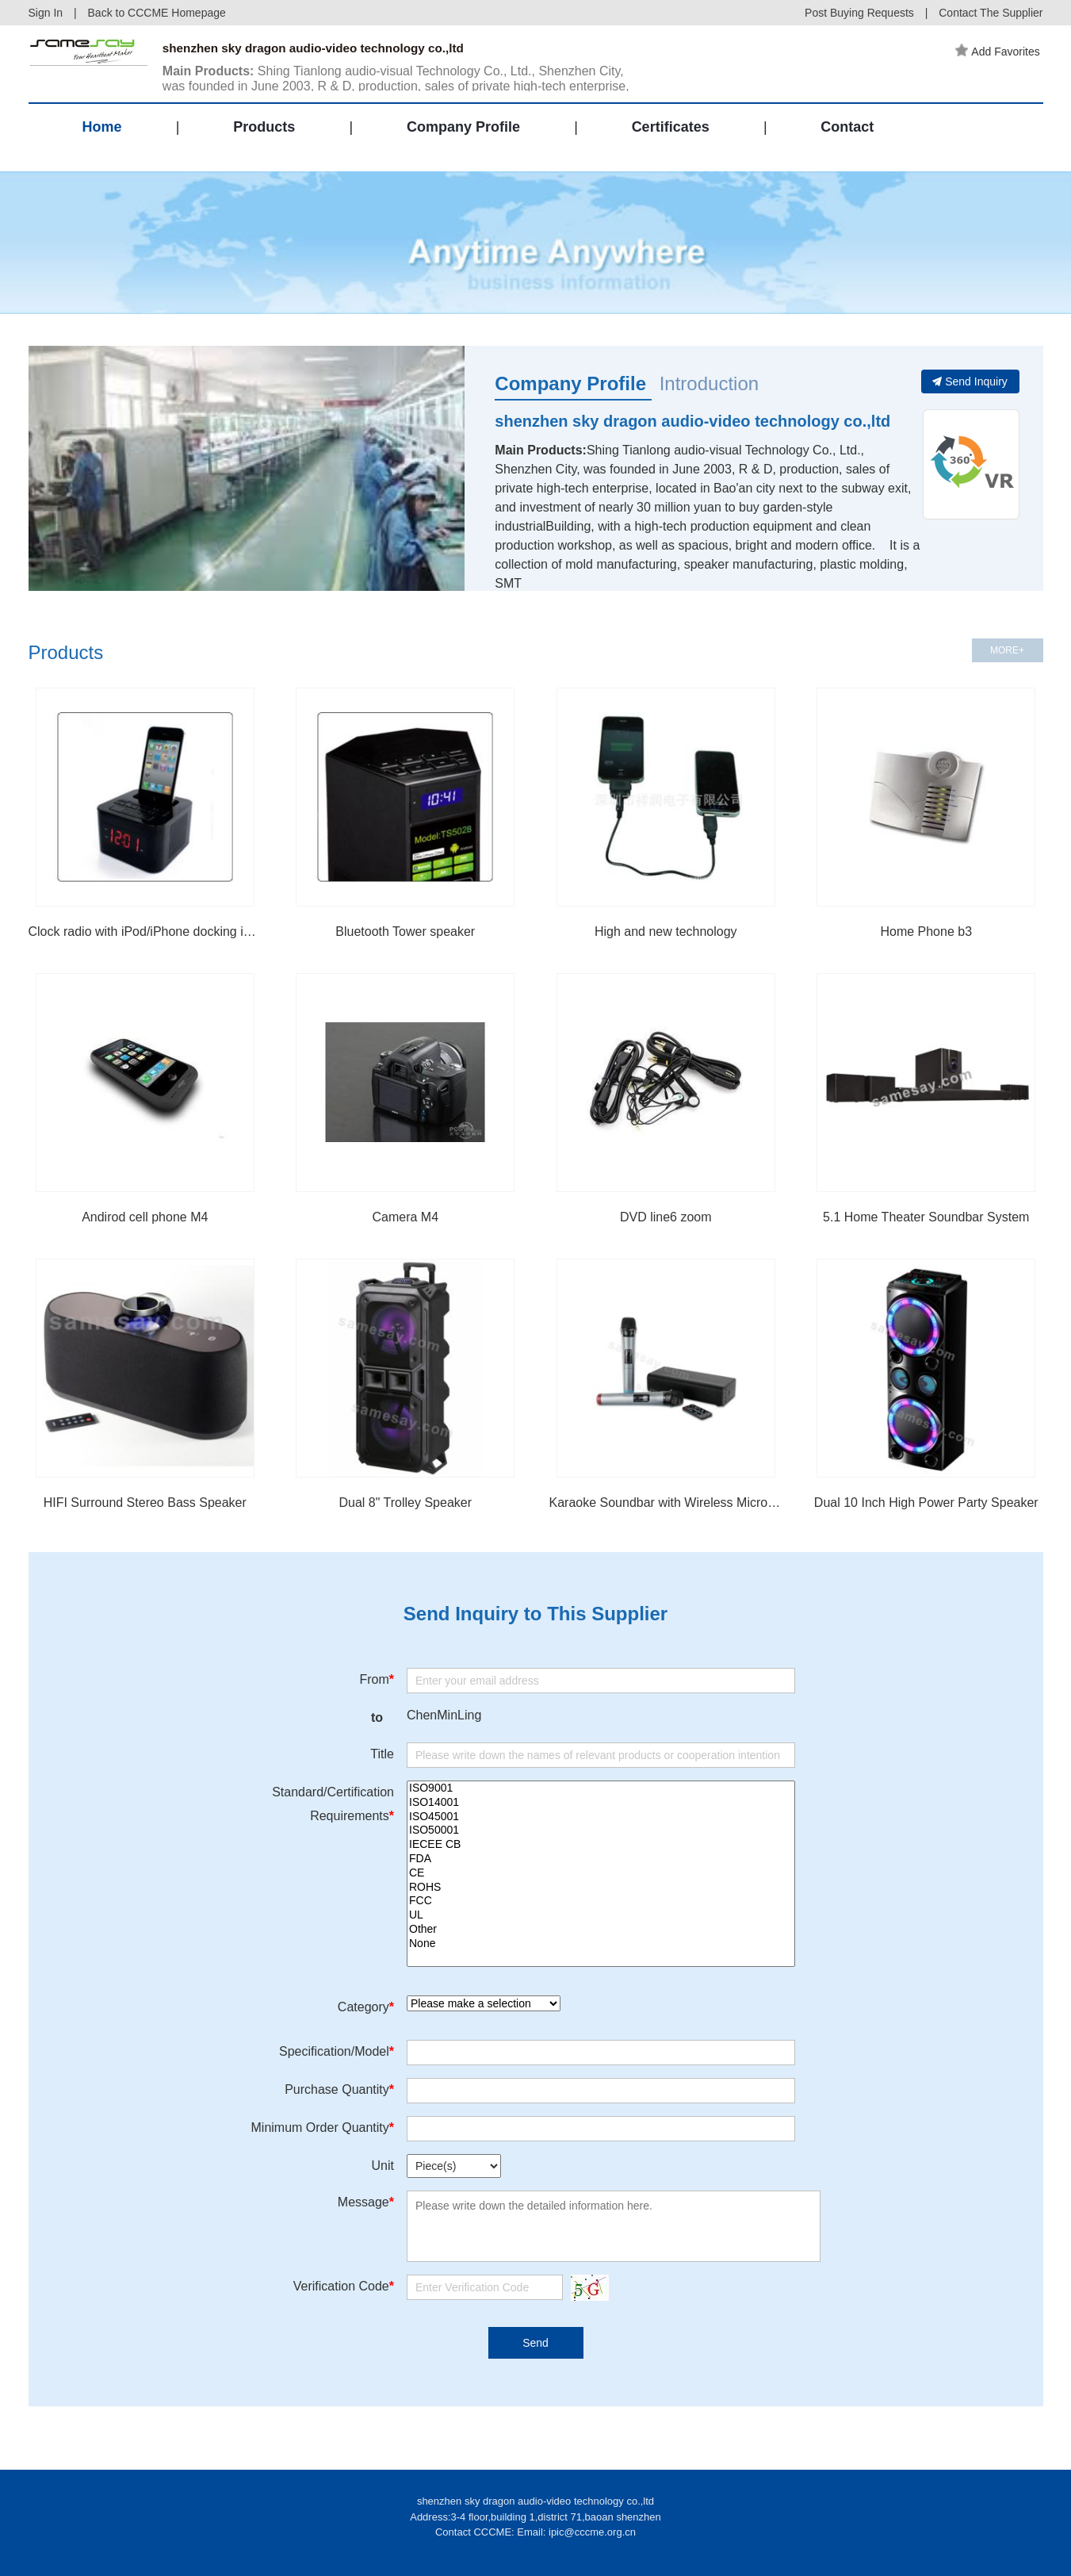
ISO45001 (600, 1817)
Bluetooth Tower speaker (405, 931)
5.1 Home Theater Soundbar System (926, 1217)
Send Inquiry (970, 381)
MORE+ (1007, 650)
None (600, 1944)
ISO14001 (600, 1803)
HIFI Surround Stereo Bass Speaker (145, 1502)
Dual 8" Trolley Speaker (405, 1502)
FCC (600, 1901)
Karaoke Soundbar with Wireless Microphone (666, 1502)
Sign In (46, 12)
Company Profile (463, 138)
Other (600, 1929)
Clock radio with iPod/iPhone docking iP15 (145, 931)
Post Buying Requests (859, 12)
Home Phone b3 (926, 931)
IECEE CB (600, 1845)
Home (102, 138)
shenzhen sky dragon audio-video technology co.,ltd (692, 421)
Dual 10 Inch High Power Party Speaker (926, 1502)
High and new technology (666, 931)
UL (600, 1915)
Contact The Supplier (990, 12)
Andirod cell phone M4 (145, 1217)
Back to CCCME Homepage (157, 12)
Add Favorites (1000, 51)
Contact (847, 138)
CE (600, 1873)
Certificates (671, 138)
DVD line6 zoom (666, 1217)
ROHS (600, 1887)
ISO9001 (600, 1788)
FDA (600, 1859)
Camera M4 (405, 1217)
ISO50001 (600, 1830)
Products (264, 138)
